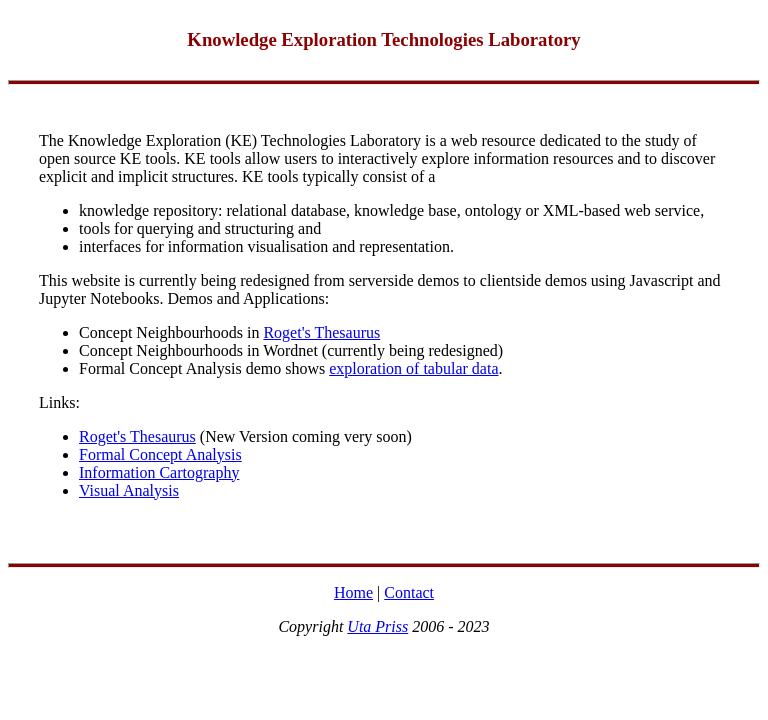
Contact (409, 592)
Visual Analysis (129, 490)
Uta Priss (377, 626)
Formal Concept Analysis (160, 454)
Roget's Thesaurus (321, 332)
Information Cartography (159, 472)
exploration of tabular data (413, 368)
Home (353, 592)
